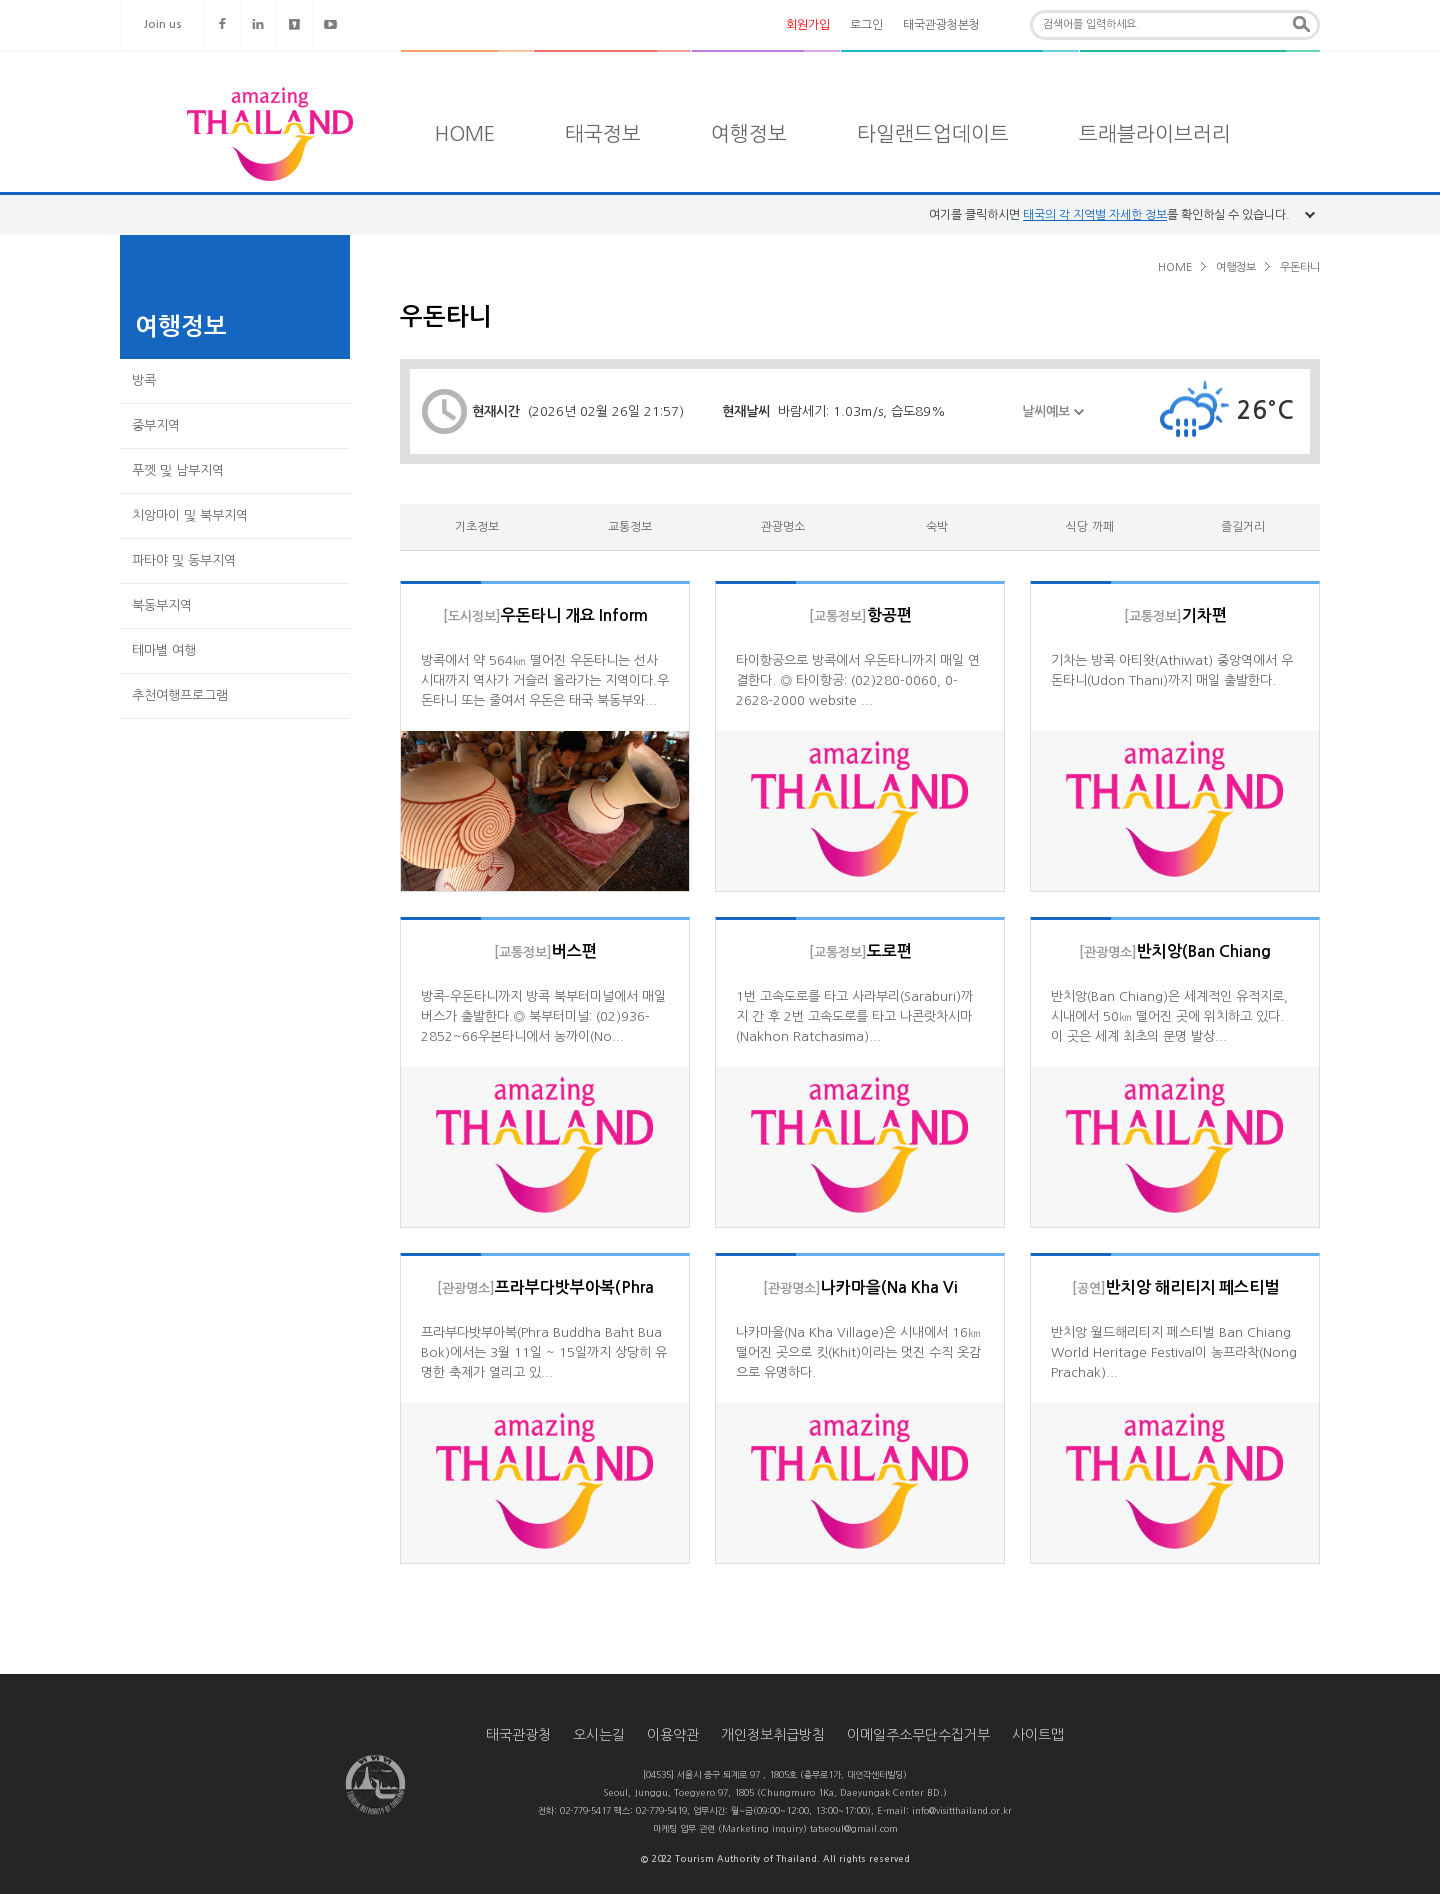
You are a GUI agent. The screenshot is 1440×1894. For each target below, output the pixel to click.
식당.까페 (1090, 527)
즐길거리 (1243, 527)
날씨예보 (1053, 423)
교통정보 (630, 527)
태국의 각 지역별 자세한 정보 (1095, 215)
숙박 (937, 527)
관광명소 (783, 527)
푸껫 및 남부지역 (178, 470)
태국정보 (603, 134)
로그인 (866, 25)
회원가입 (808, 25)
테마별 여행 (164, 650)
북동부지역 (162, 605)
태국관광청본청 (941, 25)
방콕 (144, 380)
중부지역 (156, 425)
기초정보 (477, 527)
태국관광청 (518, 1735)
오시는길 (599, 1735)
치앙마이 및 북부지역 (190, 515)
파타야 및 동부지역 (184, 560)
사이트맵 (1038, 1735)
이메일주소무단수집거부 (918, 1735)
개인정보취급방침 (773, 1735)
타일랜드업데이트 (933, 134)
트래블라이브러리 (1155, 134)
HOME (465, 134)
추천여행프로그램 (180, 695)
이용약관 (673, 1735)
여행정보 (749, 134)
